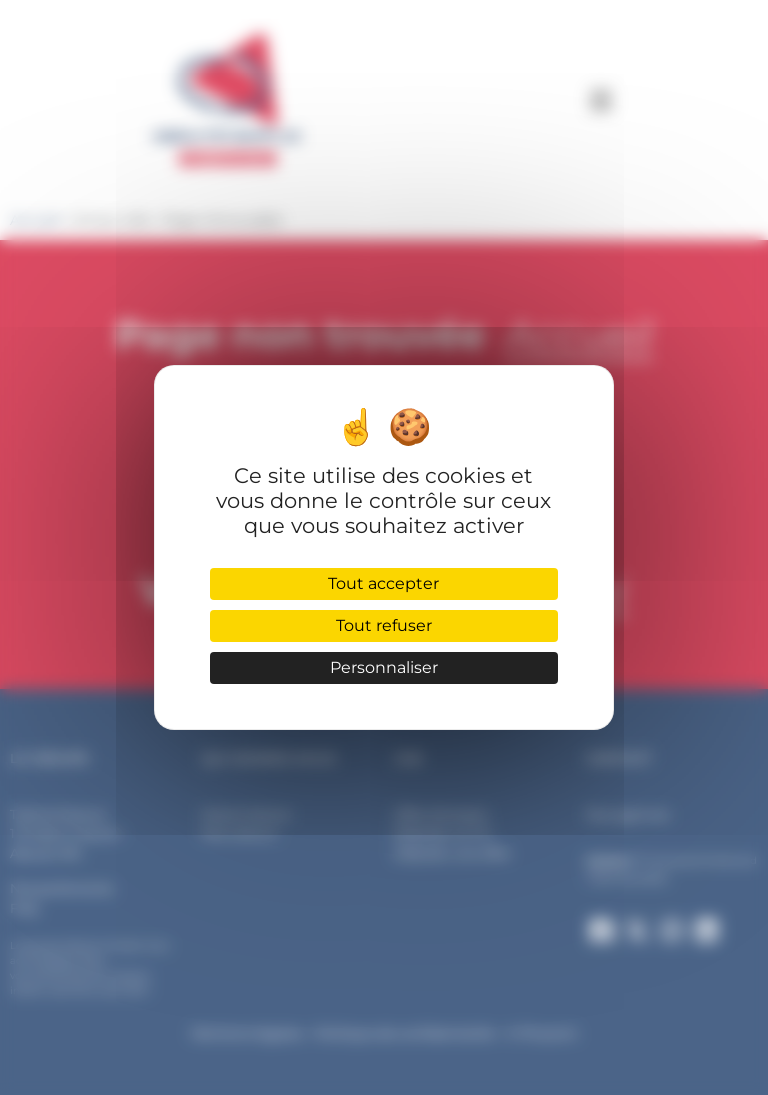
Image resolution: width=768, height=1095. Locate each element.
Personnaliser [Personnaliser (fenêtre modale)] (384, 667)
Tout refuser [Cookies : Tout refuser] (384, 625)
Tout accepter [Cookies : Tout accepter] (383, 583)
